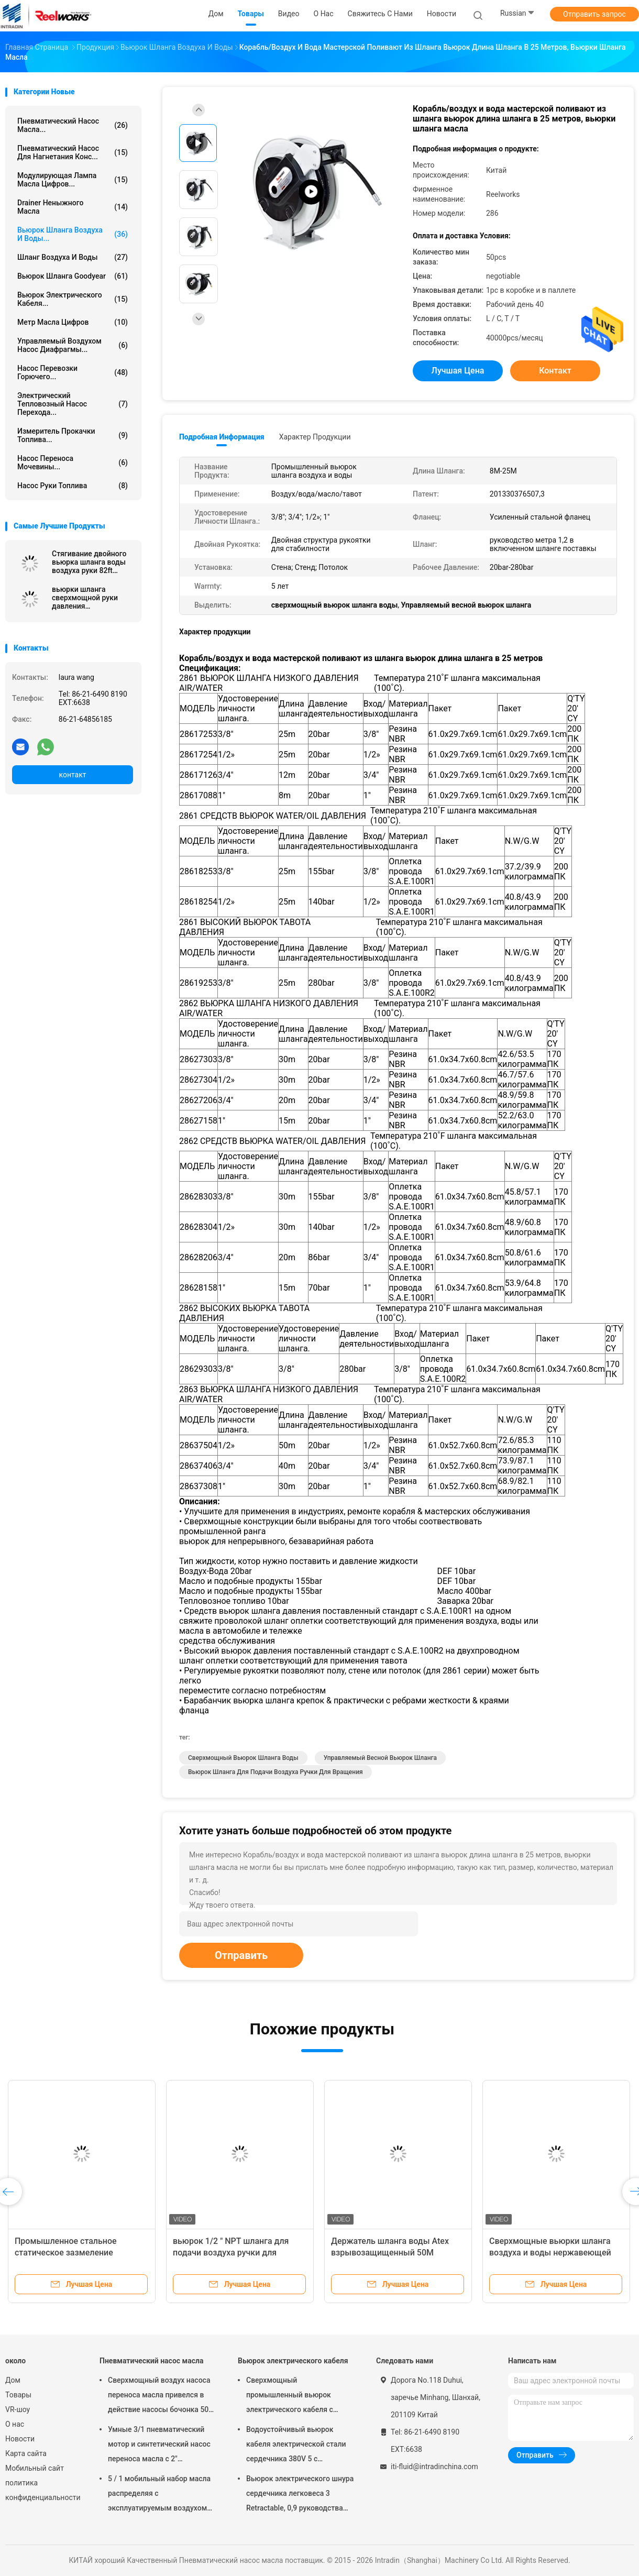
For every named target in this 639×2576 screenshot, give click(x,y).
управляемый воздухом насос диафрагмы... (72, 345)
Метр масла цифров (72, 322)
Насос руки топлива (72, 485)
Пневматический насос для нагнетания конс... (72, 152)
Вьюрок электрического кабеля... (72, 299)
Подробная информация (222, 437)
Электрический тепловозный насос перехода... (72, 403)
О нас (14, 2424)
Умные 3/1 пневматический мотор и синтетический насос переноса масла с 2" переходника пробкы (159, 2445)
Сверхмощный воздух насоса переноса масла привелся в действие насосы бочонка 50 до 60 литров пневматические (160, 2396)
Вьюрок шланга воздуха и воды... (72, 234)
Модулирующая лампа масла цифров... (72, 179)
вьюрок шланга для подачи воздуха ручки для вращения (275, 1772)
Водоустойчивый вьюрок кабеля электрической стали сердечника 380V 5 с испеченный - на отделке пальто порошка (296, 2445)
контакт (72, 774)
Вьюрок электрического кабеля (293, 2361)
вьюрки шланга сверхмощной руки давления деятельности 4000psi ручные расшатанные (90, 597)
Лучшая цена (458, 371)
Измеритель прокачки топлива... (72, 435)
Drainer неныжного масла (72, 207)
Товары (18, 2395)
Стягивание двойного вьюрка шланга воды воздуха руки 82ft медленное (89, 562)
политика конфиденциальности (42, 2490)
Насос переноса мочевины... (72, 462)
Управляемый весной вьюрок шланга (380, 1758)
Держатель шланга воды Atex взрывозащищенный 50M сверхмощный (390, 2252)
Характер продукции (315, 437)
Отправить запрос (594, 14)
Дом (12, 2380)
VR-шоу (17, 2409)
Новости (20, 2439)
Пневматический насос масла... (72, 125)
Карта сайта (26, 2453)
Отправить (241, 1955)
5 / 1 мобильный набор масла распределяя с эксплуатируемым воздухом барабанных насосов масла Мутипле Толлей (159, 2494)
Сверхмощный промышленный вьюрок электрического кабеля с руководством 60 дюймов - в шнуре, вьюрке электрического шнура (300, 2396)
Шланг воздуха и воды (72, 257)
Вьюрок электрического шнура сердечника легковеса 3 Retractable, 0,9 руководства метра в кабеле (300, 2494)
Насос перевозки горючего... (72, 372)
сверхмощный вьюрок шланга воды (243, 1758)
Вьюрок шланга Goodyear (72, 276)
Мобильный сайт (34, 2468)
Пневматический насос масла (151, 2361)
